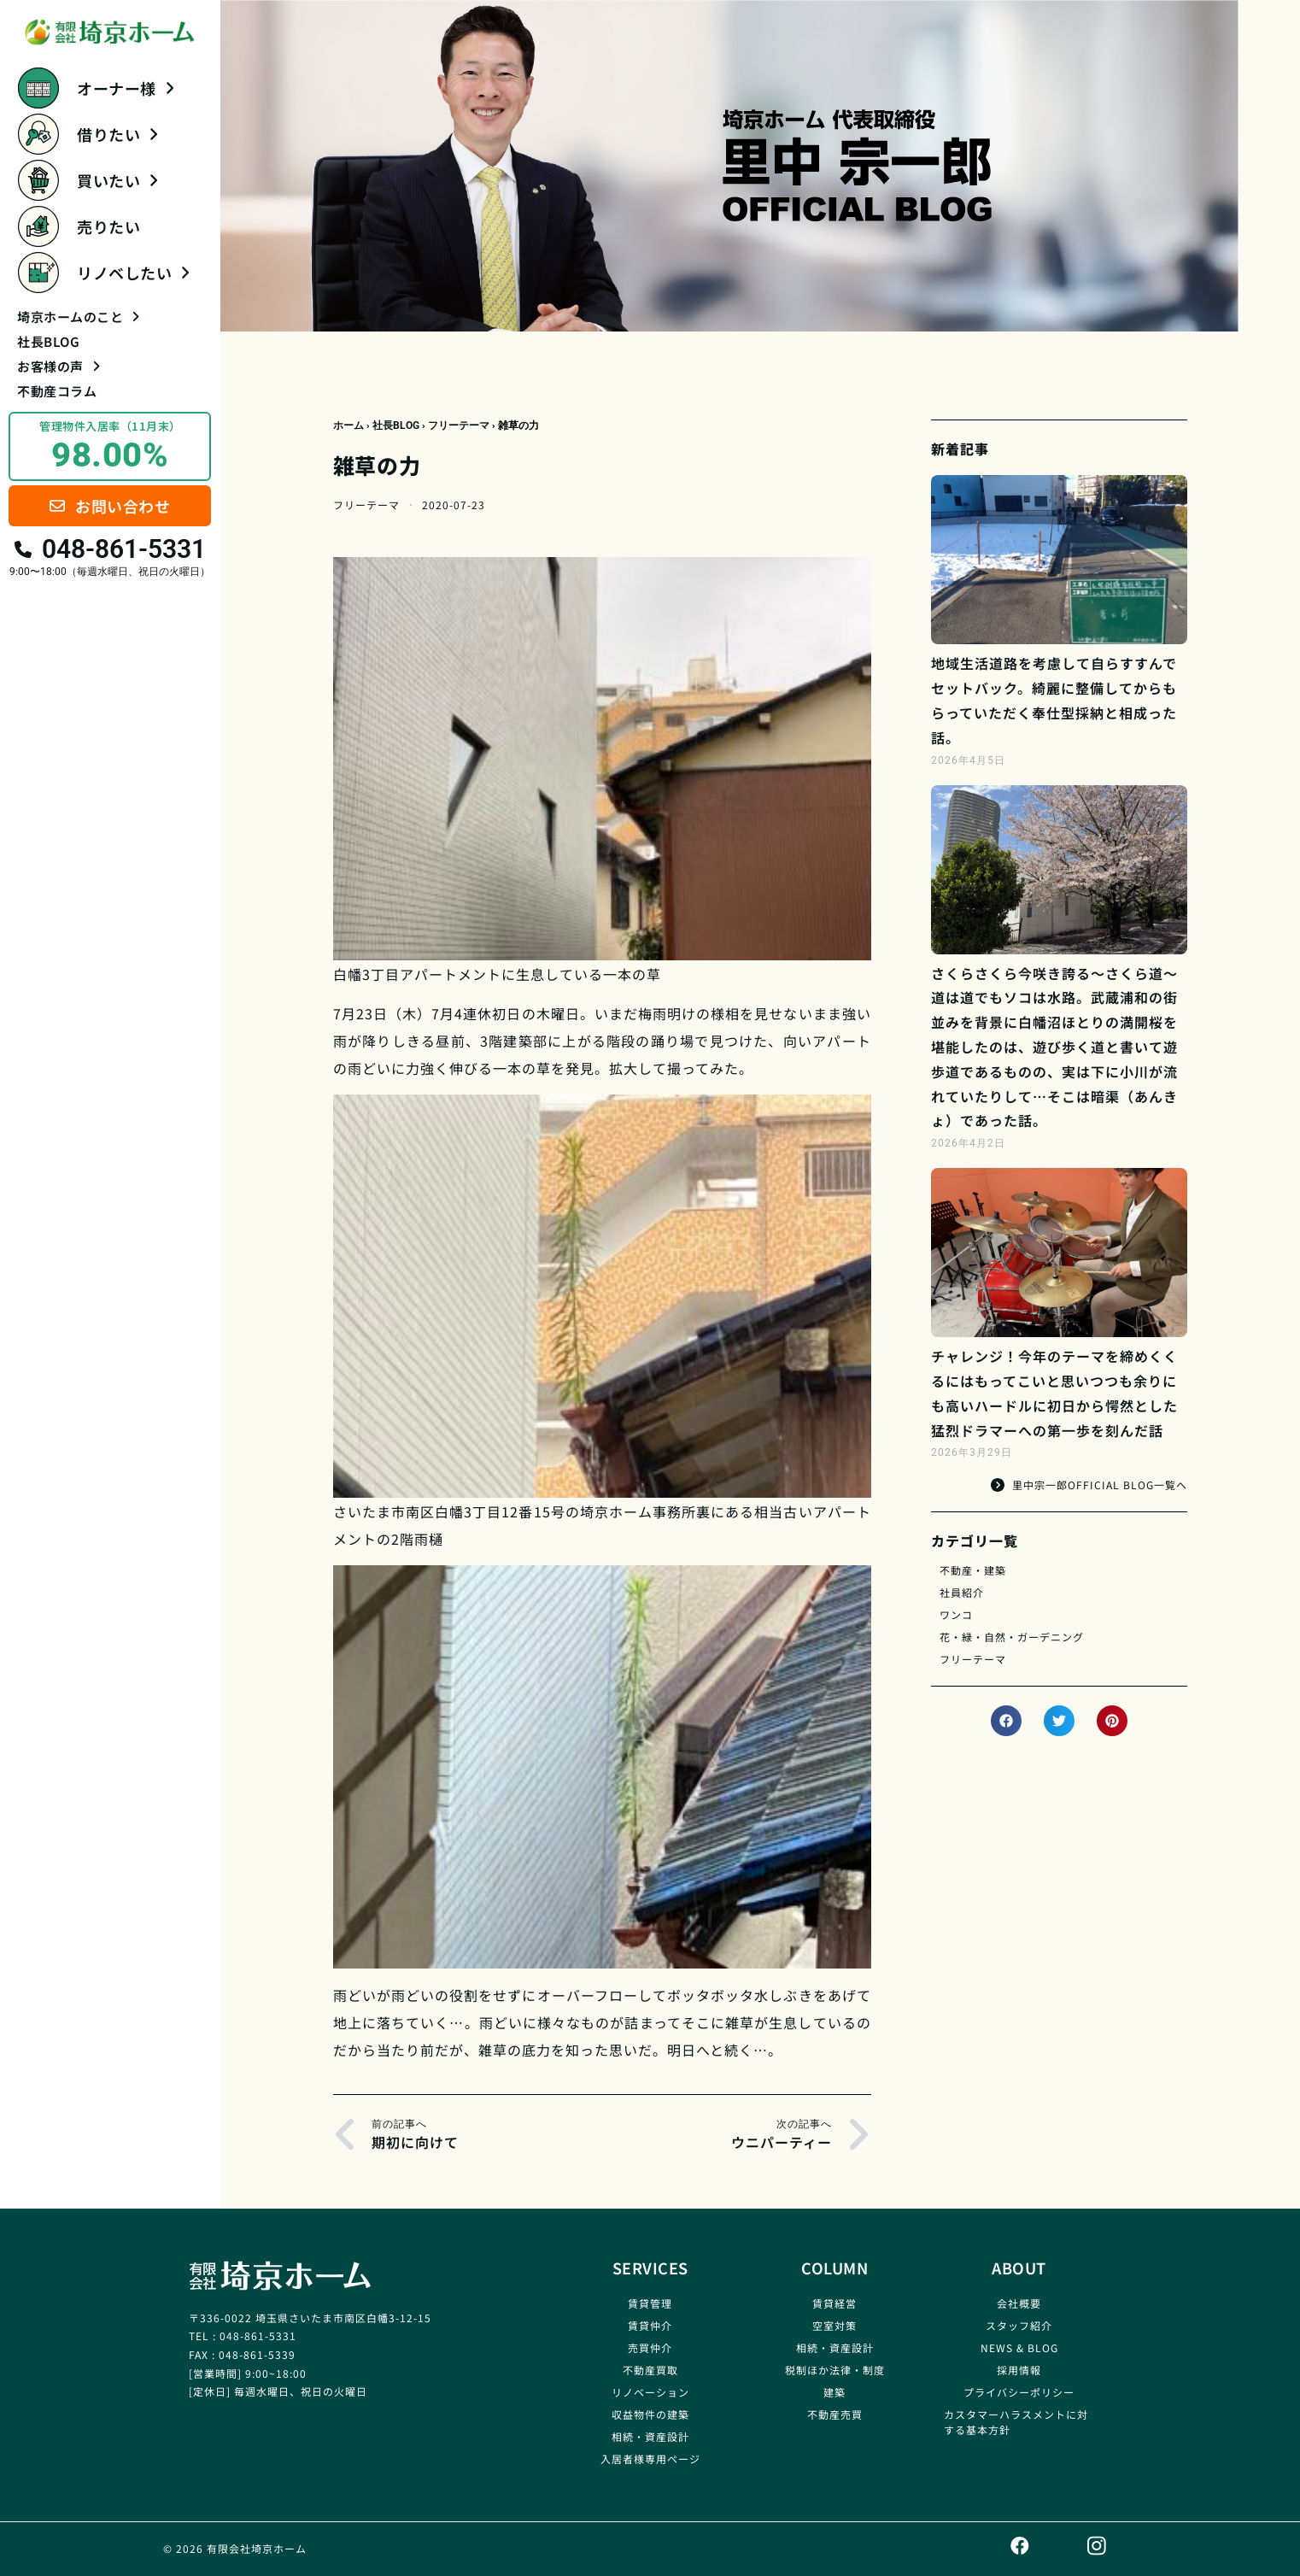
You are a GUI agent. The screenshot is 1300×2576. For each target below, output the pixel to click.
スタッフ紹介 (1019, 2325)
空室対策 (834, 2325)
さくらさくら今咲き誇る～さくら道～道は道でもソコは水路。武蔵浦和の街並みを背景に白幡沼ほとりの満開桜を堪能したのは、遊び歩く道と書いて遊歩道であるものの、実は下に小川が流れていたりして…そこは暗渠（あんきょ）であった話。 (1054, 1047)
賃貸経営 (834, 2303)
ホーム (348, 425)
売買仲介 (650, 2347)
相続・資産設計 (650, 2436)
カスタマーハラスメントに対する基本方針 (1016, 2422)
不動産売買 (835, 2414)
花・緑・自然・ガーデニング (1012, 1636)
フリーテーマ (458, 425)
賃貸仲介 (650, 2325)
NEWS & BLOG (1019, 2347)
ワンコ (956, 1614)
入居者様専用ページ (650, 2458)
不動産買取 (650, 2369)
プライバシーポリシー (1019, 2392)
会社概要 (1019, 2303)
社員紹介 (962, 1592)
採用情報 (1019, 2369)
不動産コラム (57, 391)
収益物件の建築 (650, 2414)
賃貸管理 (650, 2303)
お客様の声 (58, 366)
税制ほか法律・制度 (835, 2369)
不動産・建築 (973, 1570)
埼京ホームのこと (78, 316)
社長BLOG (48, 341)
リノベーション (650, 2392)
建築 (834, 2392)
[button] (1006, 1720)
